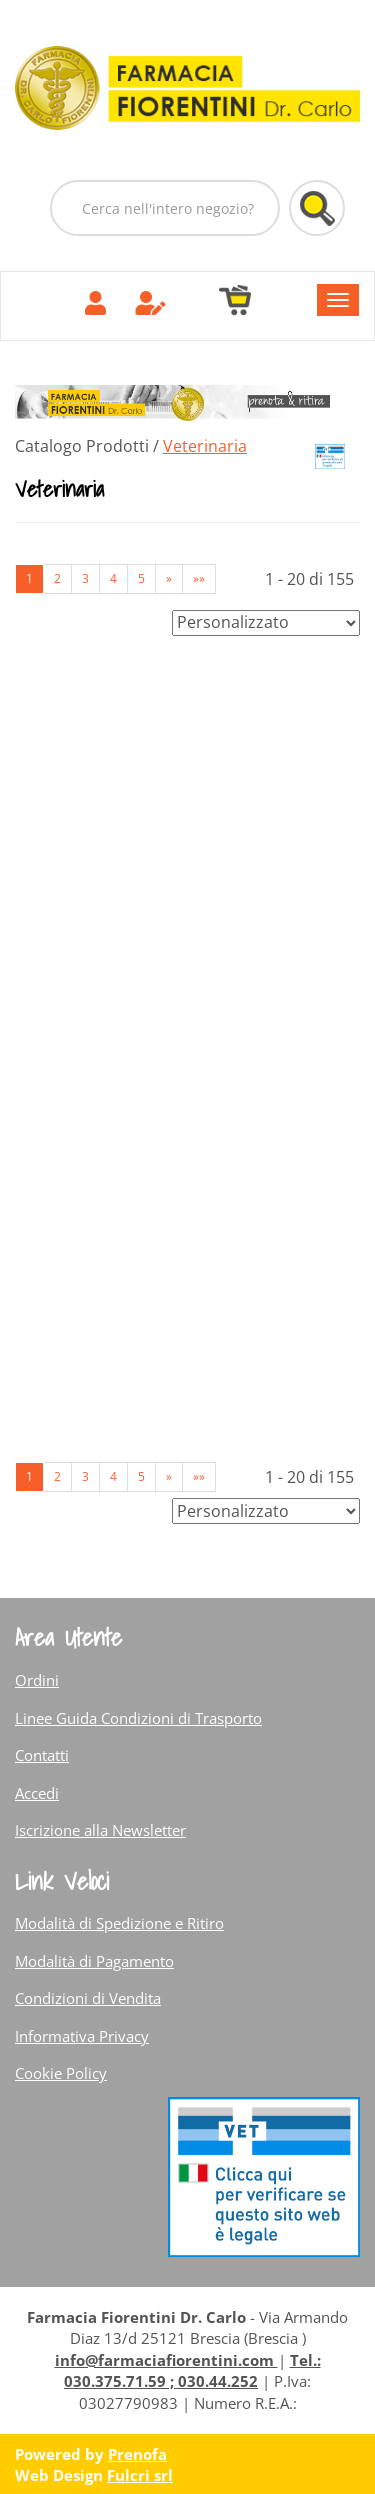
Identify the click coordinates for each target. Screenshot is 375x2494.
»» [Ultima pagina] (199, 578)
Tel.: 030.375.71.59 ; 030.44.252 (192, 2370)
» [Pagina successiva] (169, 578)
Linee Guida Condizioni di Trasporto (138, 1718)
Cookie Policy (61, 2073)
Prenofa (137, 2454)
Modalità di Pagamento (94, 1961)
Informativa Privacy (82, 2036)
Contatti (42, 1755)
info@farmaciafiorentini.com (166, 2360)
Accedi (37, 1793)
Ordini (37, 1680)
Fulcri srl (140, 2475)
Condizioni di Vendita (88, 1998)
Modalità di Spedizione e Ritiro (119, 1923)
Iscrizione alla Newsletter (100, 1830)
